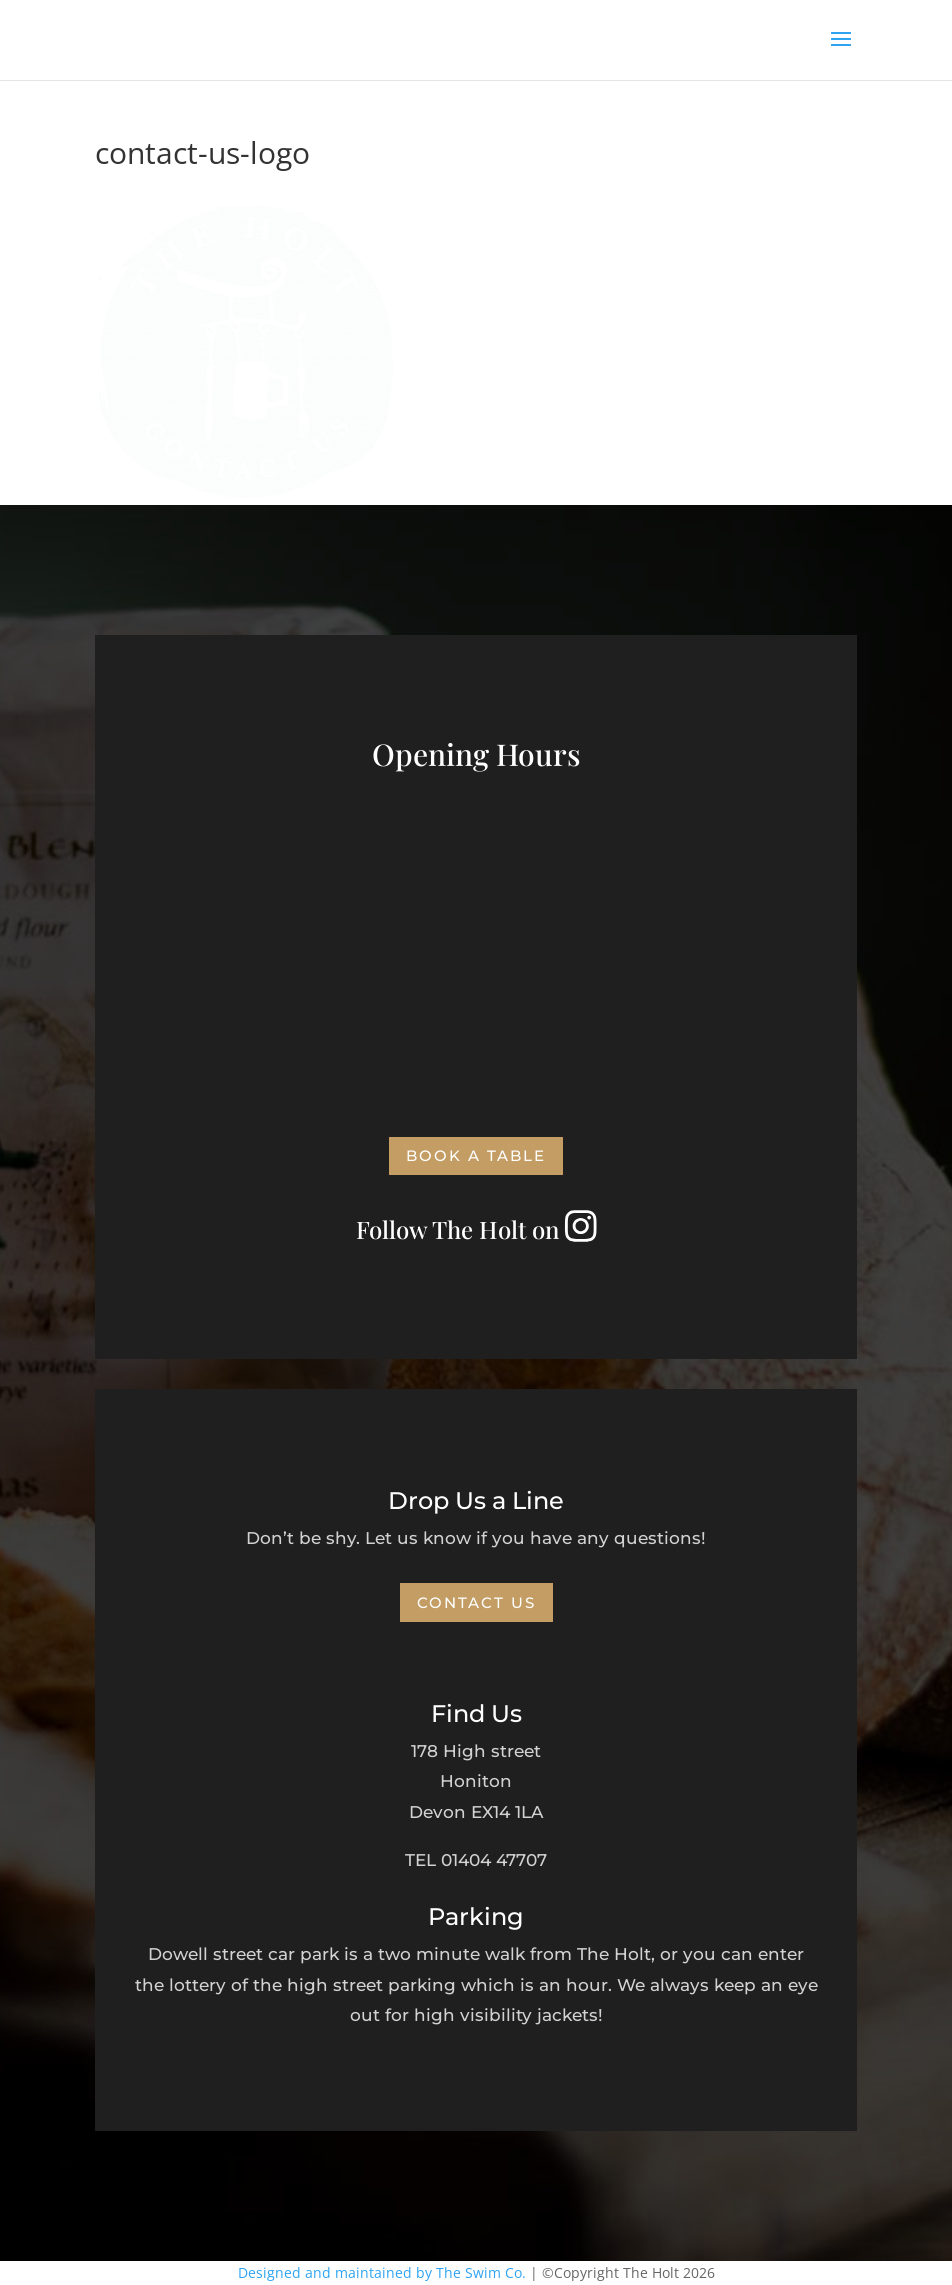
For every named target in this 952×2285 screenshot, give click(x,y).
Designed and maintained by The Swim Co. (382, 2272)
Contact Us (476, 1602)
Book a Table (476, 1155)
